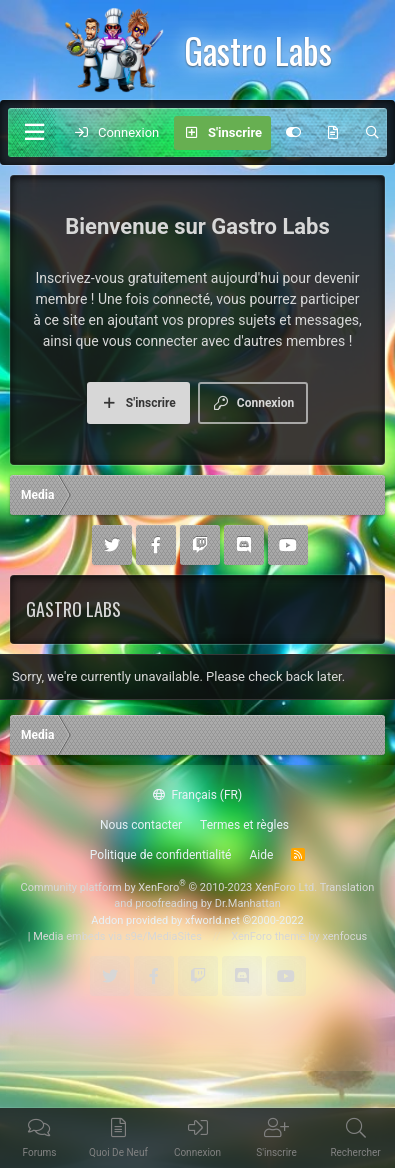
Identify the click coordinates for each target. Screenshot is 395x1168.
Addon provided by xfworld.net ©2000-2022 (197, 920)
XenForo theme (268, 936)
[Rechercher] (372, 133)
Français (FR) (197, 795)
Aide (261, 855)
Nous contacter (141, 825)
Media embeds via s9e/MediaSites (117, 936)
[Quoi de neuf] (333, 133)
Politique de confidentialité (161, 855)
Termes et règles (244, 825)
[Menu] (34, 132)
